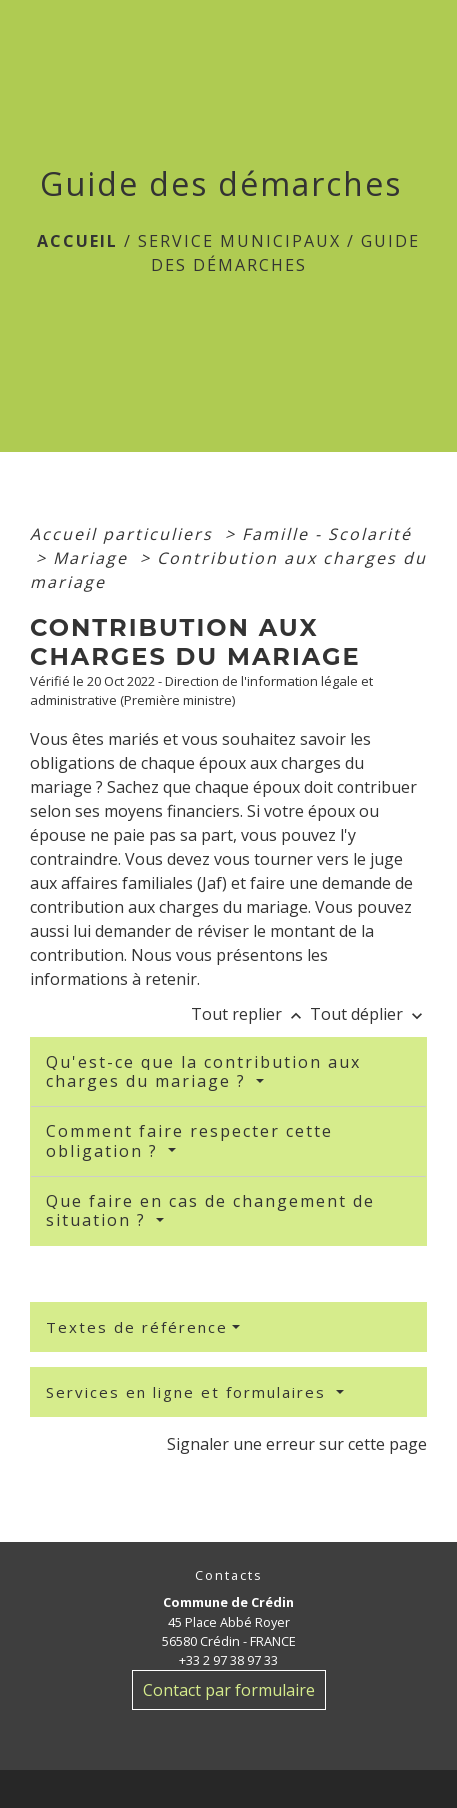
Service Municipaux (239, 241)
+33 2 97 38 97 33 (228, 1660)
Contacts (229, 1575)
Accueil (77, 241)
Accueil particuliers (124, 534)
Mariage (93, 558)
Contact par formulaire (229, 1690)
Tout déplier (368, 1014)
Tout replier (250, 1014)
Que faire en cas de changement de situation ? (210, 1210)
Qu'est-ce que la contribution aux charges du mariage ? (203, 1071)
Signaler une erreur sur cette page (297, 1444)
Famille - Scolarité (327, 534)
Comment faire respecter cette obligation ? (189, 1140)
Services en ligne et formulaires (189, 1392)
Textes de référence (137, 1327)
